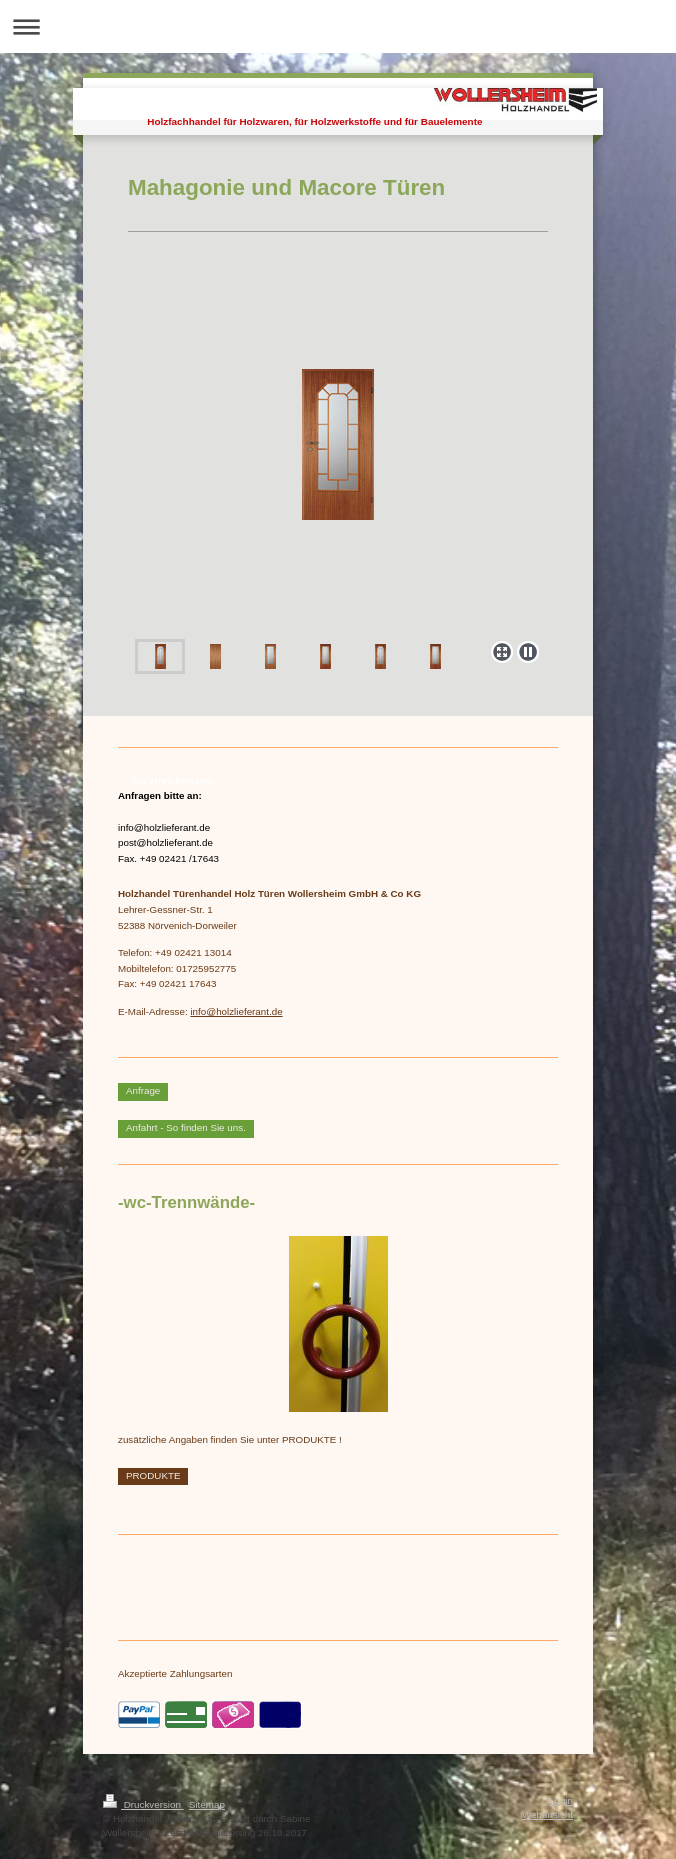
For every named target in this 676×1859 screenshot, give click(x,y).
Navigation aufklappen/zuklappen (338, 26)
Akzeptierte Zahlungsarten (175, 1673)
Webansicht (547, 1814)
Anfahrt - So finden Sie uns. (186, 1127)
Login (561, 1800)
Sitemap (207, 1804)
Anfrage (143, 1090)
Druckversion (143, 1804)
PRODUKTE (153, 1475)
